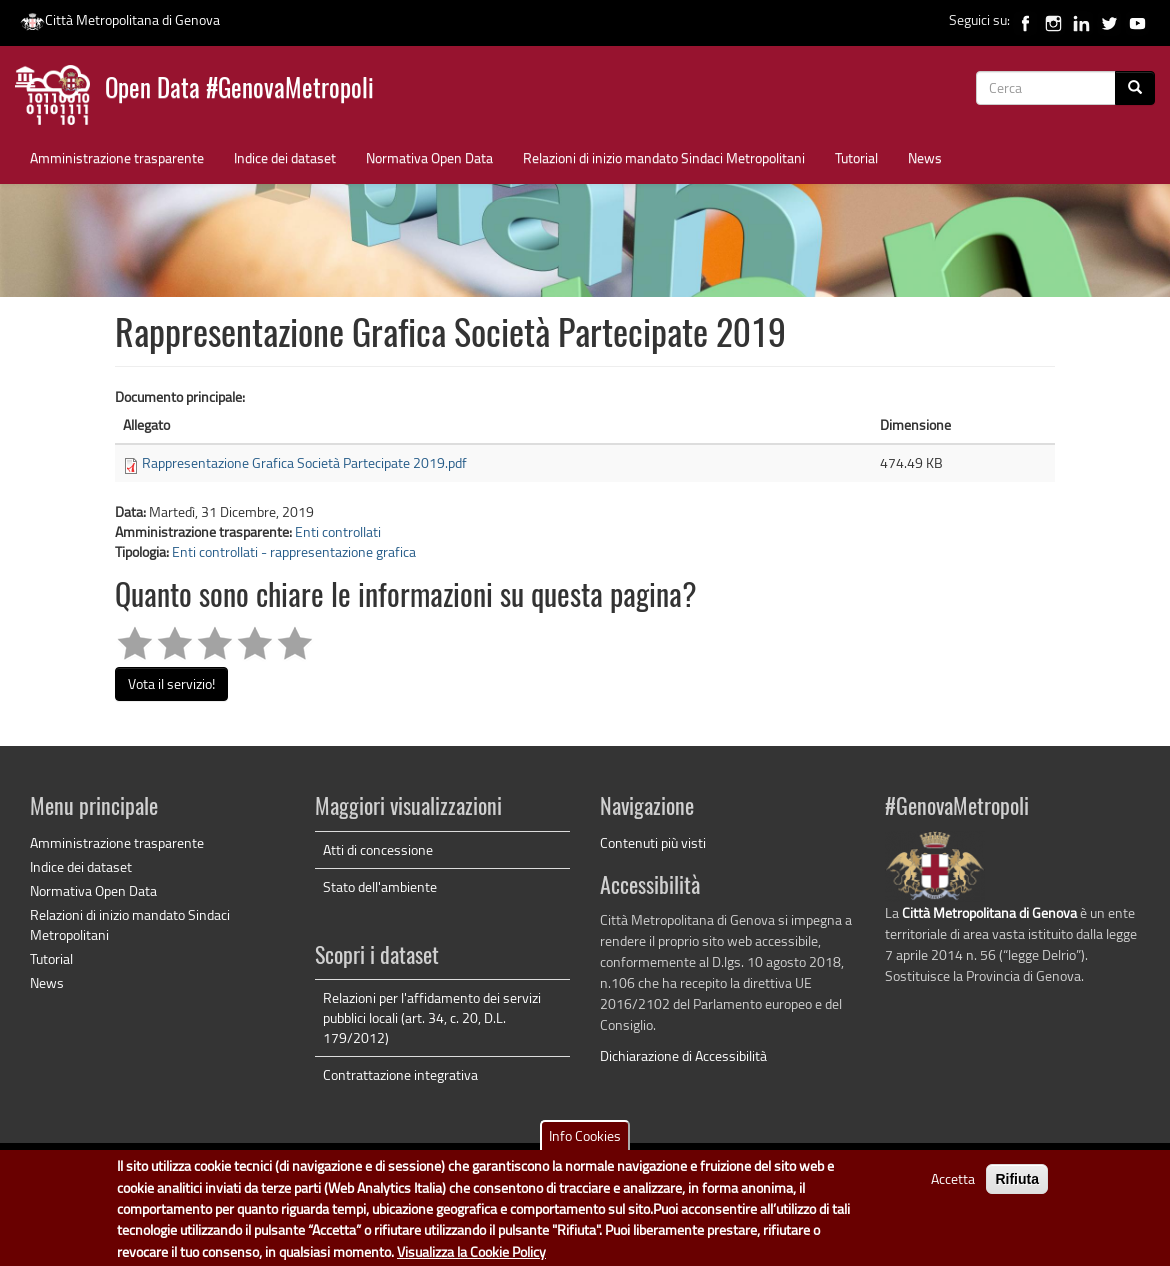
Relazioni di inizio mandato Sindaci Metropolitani (664, 157)
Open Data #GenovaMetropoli (239, 90)
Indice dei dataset (285, 157)
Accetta (953, 1187)
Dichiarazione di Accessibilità (683, 1055)
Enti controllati (338, 531)
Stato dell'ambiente (380, 886)
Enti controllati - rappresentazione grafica (294, 551)
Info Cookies (585, 1144)
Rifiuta (1017, 1188)
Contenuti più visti (653, 842)
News (925, 157)
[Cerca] (1135, 88)
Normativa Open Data (429, 157)
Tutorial (856, 157)
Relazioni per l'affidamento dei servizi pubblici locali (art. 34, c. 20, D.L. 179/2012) (432, 1017)
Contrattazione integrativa (400, 1074)
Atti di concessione (378, 849)
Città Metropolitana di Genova (120, 19)
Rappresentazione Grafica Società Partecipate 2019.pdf (304, 462)
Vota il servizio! (171, 683)
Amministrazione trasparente (117, 157)
